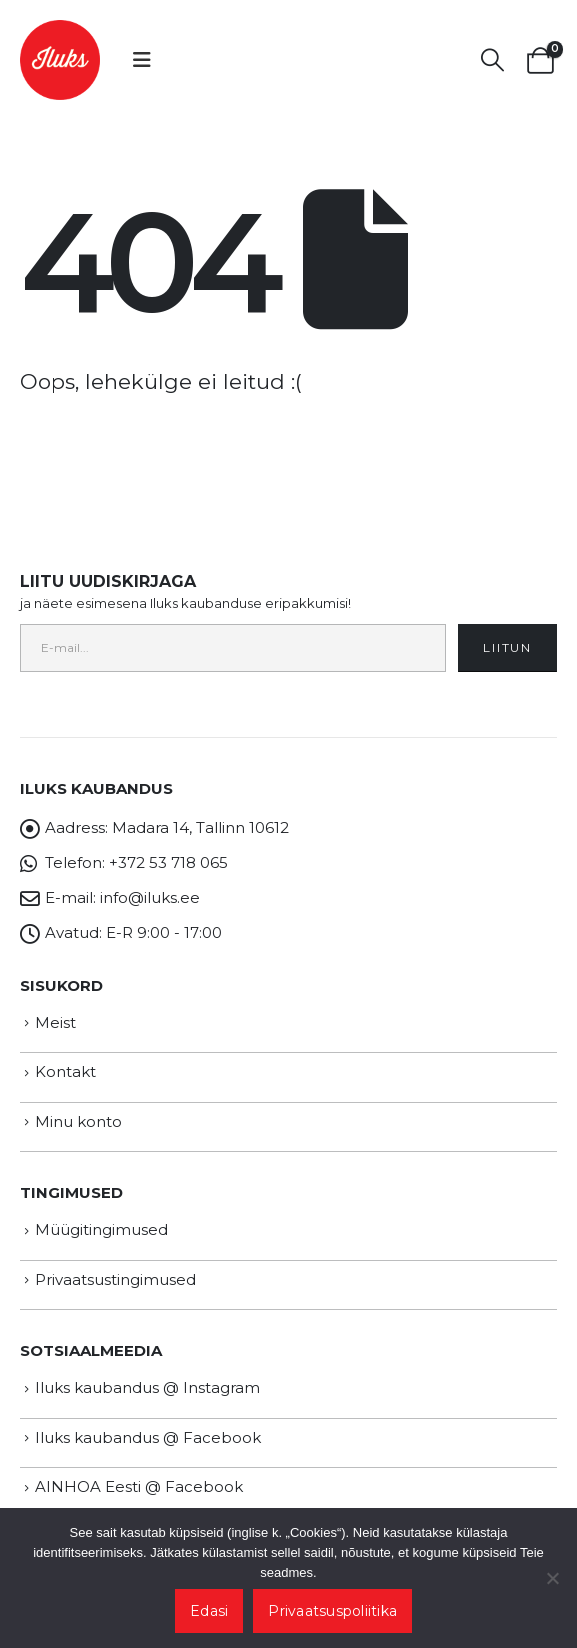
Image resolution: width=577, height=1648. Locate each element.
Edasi (209, 1611)
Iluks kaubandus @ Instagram (147, 1387)
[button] (142, 60)
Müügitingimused (101, 1229)
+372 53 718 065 (168, 862)
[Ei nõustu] (552, 1578)
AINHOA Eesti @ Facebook (139, 1486)
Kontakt (65, 1071)
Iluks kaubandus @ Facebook (148, 1437)
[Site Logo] (60, 60)
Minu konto (78, 1121)
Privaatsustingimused (115, 1279)
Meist (55, 1022)
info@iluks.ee (150, 897)
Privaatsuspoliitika (332, 1611)
